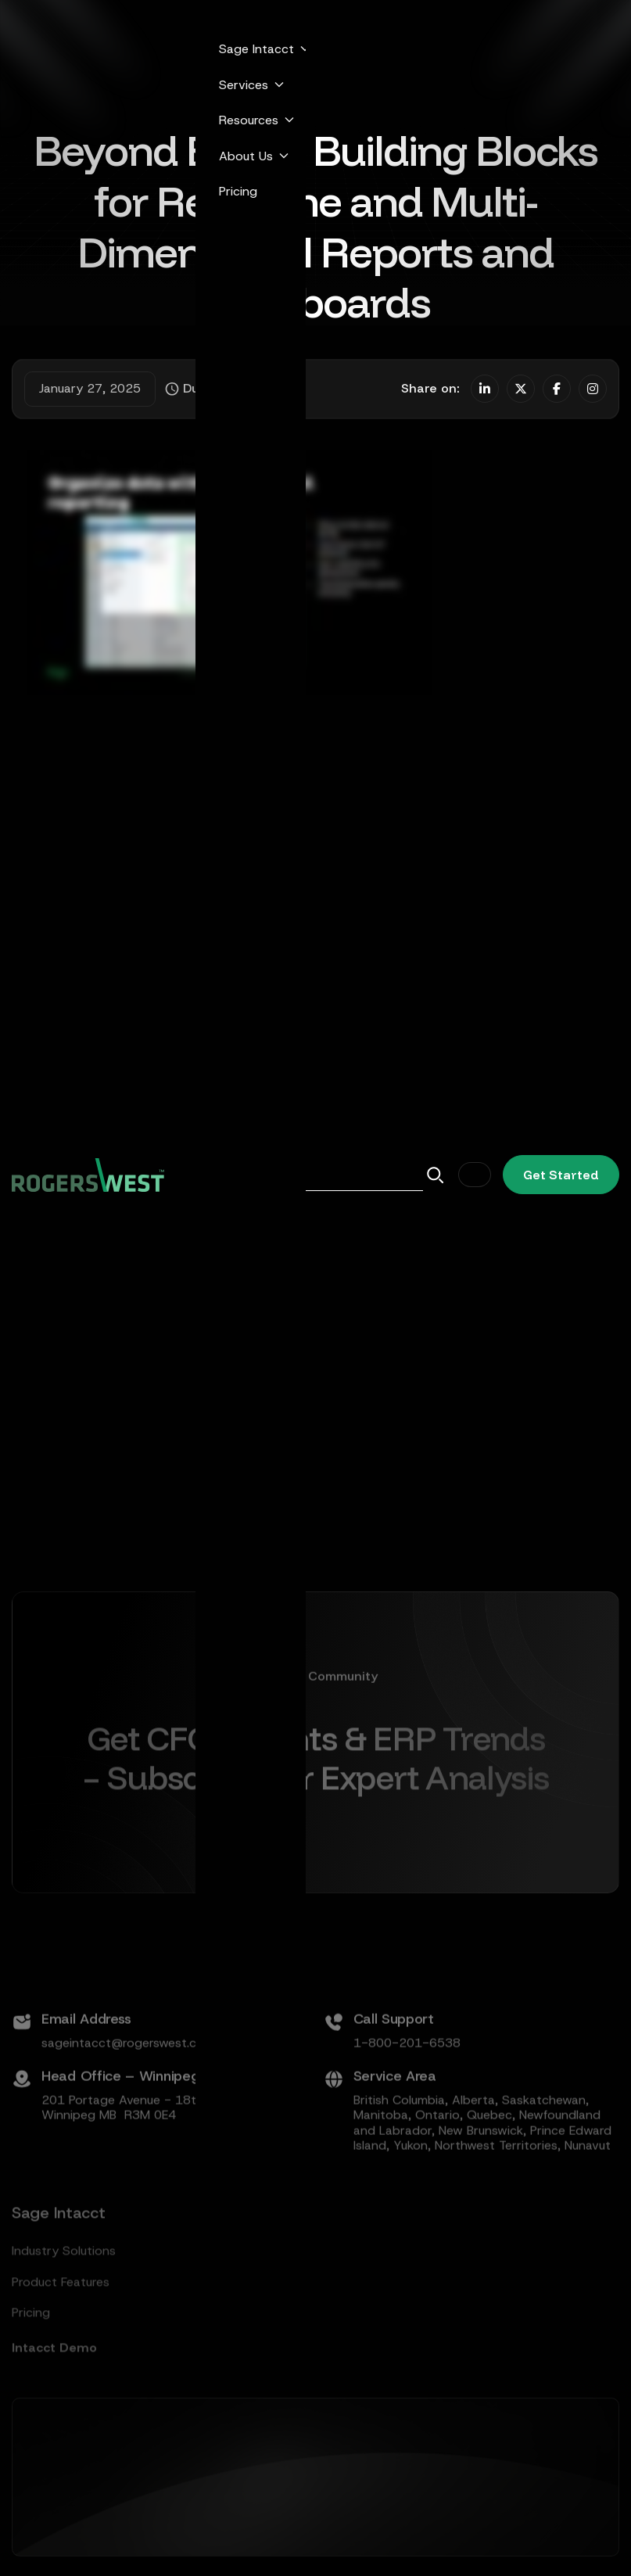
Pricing (238, 191)
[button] (259, 49)
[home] (88, 1175)
